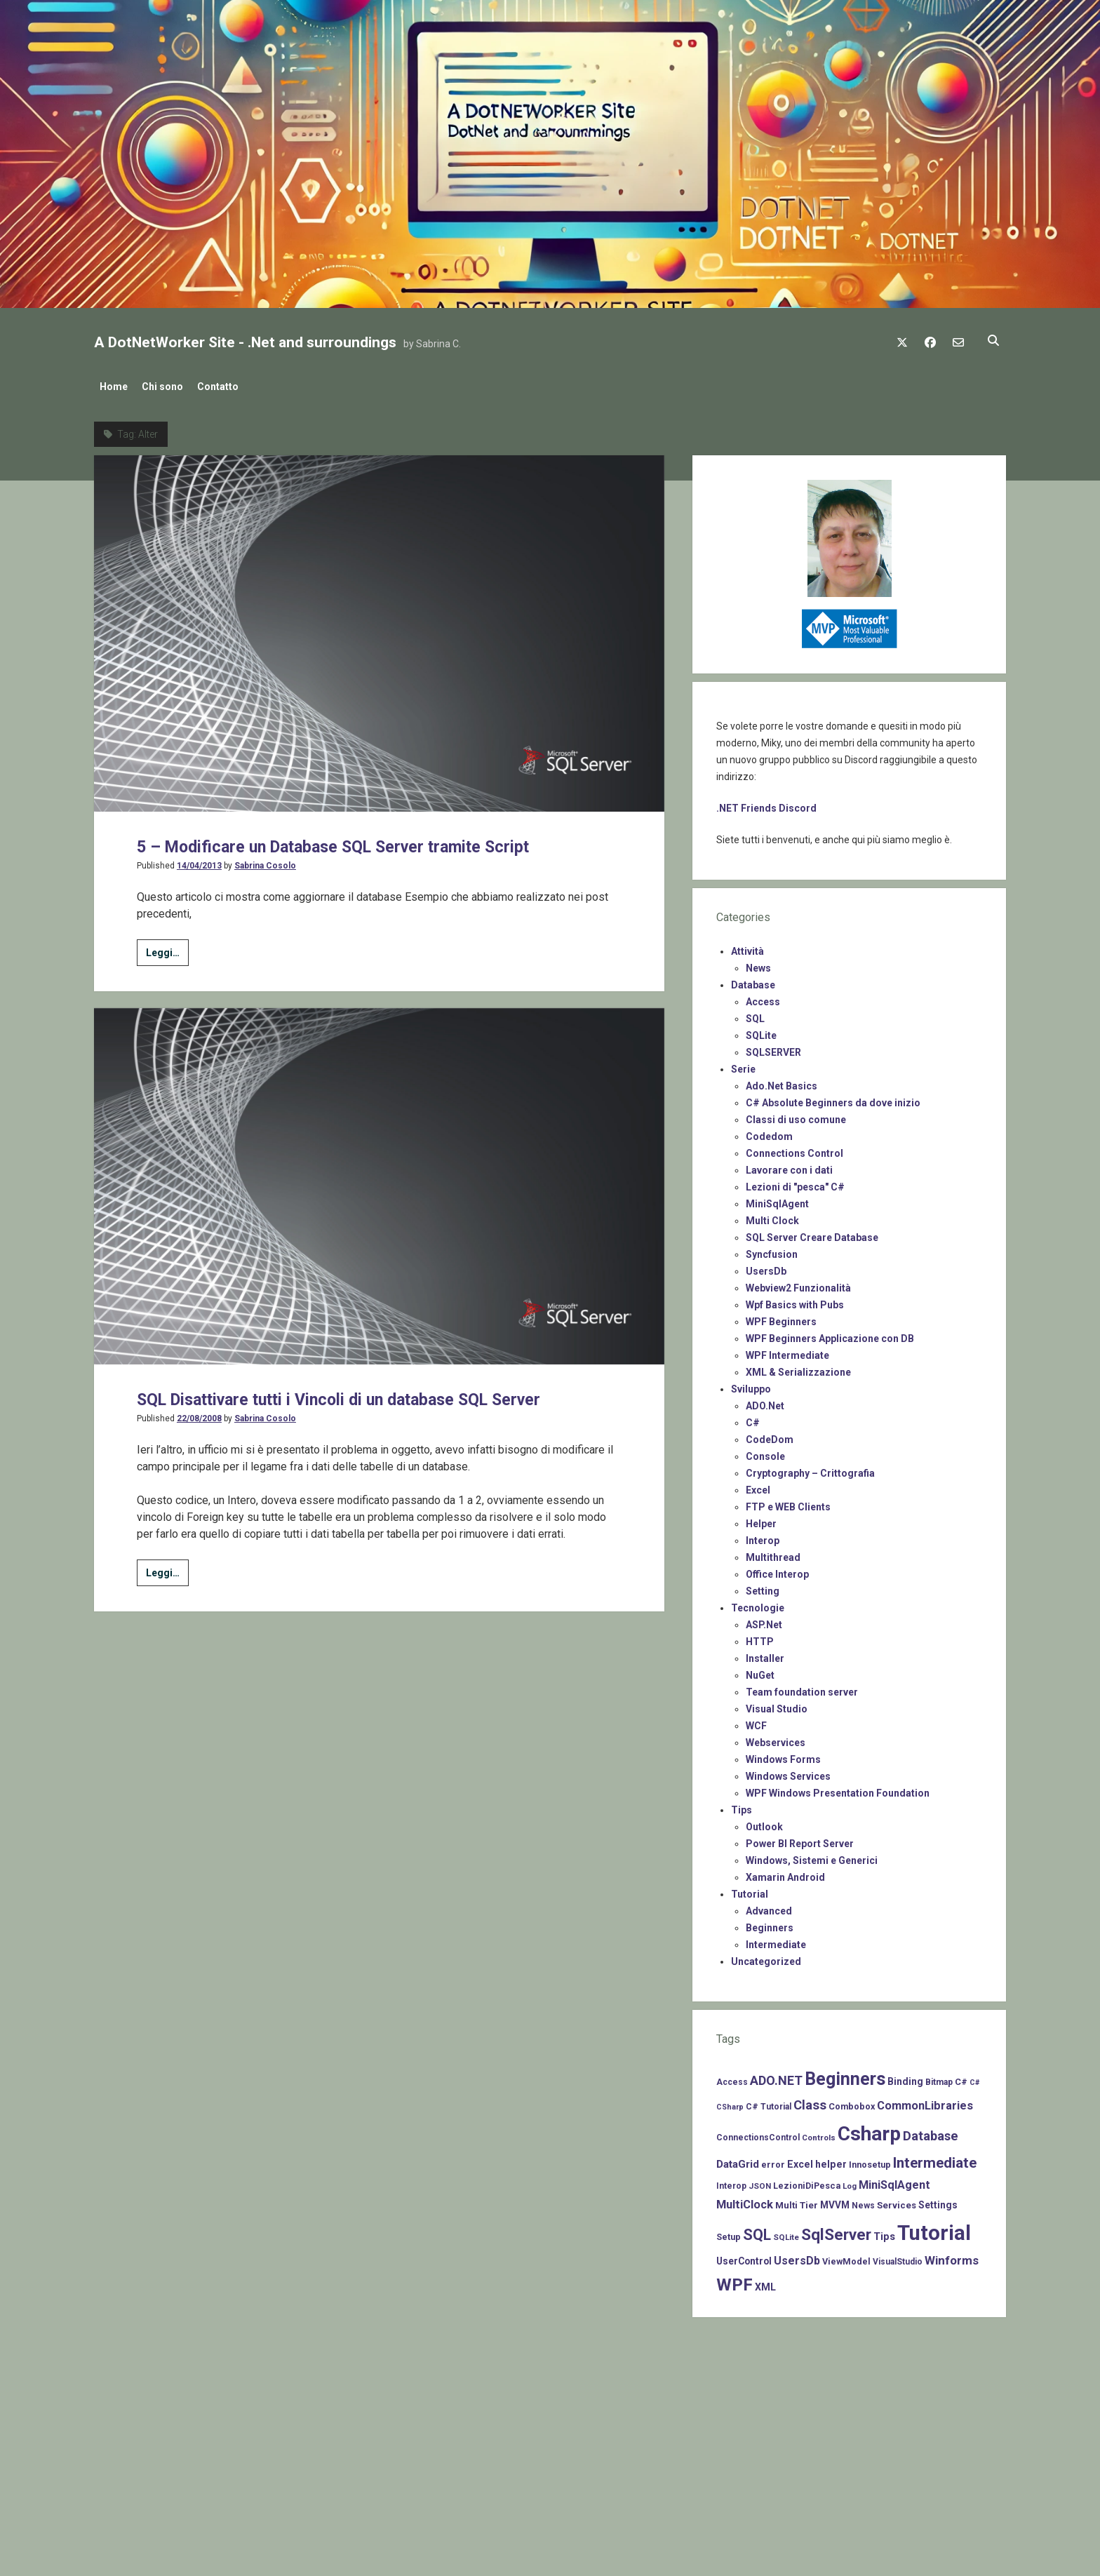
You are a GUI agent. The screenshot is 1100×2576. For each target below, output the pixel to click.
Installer (765, 1654)
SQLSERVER (773, 1048)
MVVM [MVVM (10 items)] (835, 2200)
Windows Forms (783, 1755)
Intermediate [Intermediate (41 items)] (935, 2158)
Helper (761, 1519)
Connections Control (794, 1149)
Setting (762, 1586)
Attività (747, 947)
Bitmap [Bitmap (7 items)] (939, 2078)
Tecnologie (757, 1603)
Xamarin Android (785, 1873)
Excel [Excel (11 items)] (800, 2160)
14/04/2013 (199, 861)
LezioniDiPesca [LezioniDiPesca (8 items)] (806, 2181)
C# (753, 1418)
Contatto (232, 386)
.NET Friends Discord (766, 804)
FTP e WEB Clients (788, 1502)
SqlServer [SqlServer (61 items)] (836, 2230)
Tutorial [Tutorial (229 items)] (934, 2229)
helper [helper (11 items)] (831, 2160)
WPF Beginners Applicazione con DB (830, 1334)
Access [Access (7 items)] (732, 2078)
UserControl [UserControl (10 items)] (744, 2256)
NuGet (760, 1671)
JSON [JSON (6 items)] (760, 2182)
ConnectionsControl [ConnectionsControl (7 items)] (758, 2133)
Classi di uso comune (796, 1115)
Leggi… (167, 950)
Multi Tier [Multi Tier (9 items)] (796, 2201)
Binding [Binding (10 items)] (905, 2077)
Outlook (764, 1822)
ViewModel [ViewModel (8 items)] (846, 2257)
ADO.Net (765, 1401)
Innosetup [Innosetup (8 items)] (870, 2160)
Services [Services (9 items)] (896, 2201)
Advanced (769, 1906)
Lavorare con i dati (789, 1166)
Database (753, 980)
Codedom (769, 1132)
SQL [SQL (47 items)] (757, 2230)
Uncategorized (766, 1957)
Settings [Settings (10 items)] (938, 2200)
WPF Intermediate (787, 1351)
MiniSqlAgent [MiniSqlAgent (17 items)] (894, 2180)
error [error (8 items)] (773, 2160)
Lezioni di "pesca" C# (795, 1182)
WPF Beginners (781, 1317)
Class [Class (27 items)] (809, 2101)
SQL (755, 1014)
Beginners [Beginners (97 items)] (845, 2075)
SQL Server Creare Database (812, 1233)
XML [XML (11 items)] (765, 2282)
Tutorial (749, 1890)
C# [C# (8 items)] (961, 2077)
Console (765, 1452)
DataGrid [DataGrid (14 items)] (737, 2160)
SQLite (761, 1031)
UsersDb (766, 1267)
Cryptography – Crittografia (810, 1469)
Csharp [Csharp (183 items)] (869, 2129)
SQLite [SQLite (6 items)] (786, 2233)
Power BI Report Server (800, 1839)
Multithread (773, 1553)
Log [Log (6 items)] (850, 2182)
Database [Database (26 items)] (930, 2131)
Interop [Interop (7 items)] (731, 2182)
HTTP (760, 1637)
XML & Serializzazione (798, 1368)
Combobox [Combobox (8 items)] (852, 2102)
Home (114, 386)
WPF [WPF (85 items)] (734, 2280)
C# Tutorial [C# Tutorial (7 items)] (768, 2102)
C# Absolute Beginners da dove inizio (833, 1098)
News (758, 964)
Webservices (775, 1738)
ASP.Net (764, 1620)
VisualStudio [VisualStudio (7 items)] (898, 2257)
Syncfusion (772, 1250)
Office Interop (777, 1570)
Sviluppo (751, 1384)
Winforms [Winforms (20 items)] (952, 2256)
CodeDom (769, 1435)
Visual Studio (776, 1704)
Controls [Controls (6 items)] (819, 2133)
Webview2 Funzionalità (798, 1283)
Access (763, 997)
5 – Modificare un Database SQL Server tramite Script (376, 841)
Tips (741, 1805)
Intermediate (776, 1940)
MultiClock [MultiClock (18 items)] (744, 2200)
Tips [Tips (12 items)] (884, 2232)
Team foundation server (802, 1687)
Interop (762, 1536)
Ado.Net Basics (781, 1081)
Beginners (769, 1923)
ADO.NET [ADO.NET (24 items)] (776, 2076)
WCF (756, 1721)
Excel (758, 1485)
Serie (743, 1065)
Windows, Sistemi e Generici (812, 1856)
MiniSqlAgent (777, 1199)
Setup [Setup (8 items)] (728, 2232)
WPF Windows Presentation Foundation (838, 1789)
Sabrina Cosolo (265, 861)
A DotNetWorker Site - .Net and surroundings (245, 342)
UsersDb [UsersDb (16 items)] (797, 2256)
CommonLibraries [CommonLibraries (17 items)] (925, 2101)
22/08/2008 (199, 1441)
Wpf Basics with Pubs (795, 1300)
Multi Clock (772, 1216)
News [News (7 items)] (863, 2201)
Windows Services (788, 1772)
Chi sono (169, 386)
